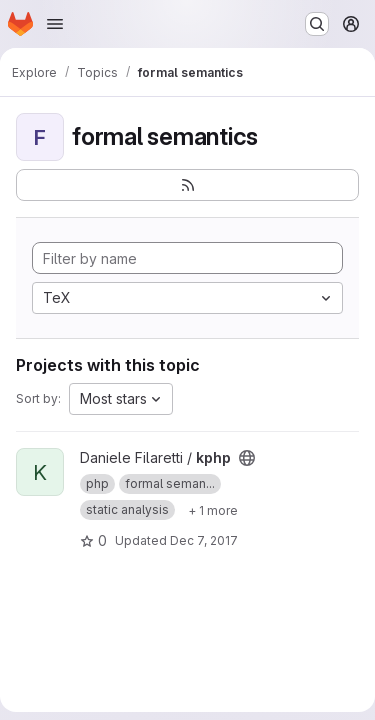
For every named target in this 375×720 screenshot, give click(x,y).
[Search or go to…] (317, 24)
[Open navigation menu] (55, 24)
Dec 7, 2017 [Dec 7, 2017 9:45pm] (204, 540)
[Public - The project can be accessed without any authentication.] (247, 458)
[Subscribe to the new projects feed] (187, 185)
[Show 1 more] (213, 510)
